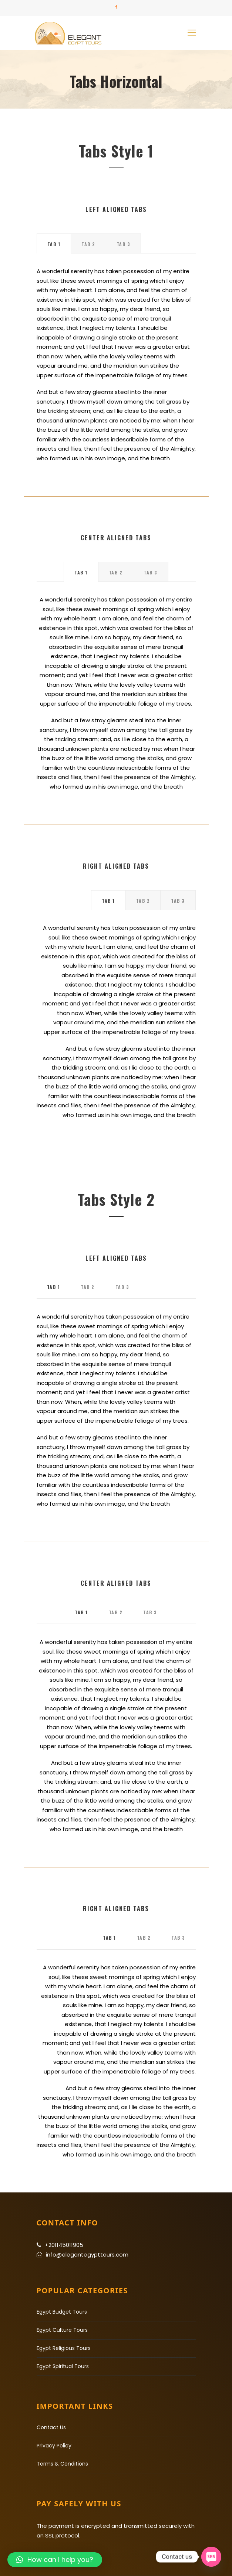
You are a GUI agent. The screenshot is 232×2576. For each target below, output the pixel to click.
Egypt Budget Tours (62, 2311)
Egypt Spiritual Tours (63, 2366)
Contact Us (51, 2427)
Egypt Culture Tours (62, 2330)
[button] (54, 2559)
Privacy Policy (54, 2445)
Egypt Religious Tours (64, 2348)
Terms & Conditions (62, 2463)
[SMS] (211, 2557)
